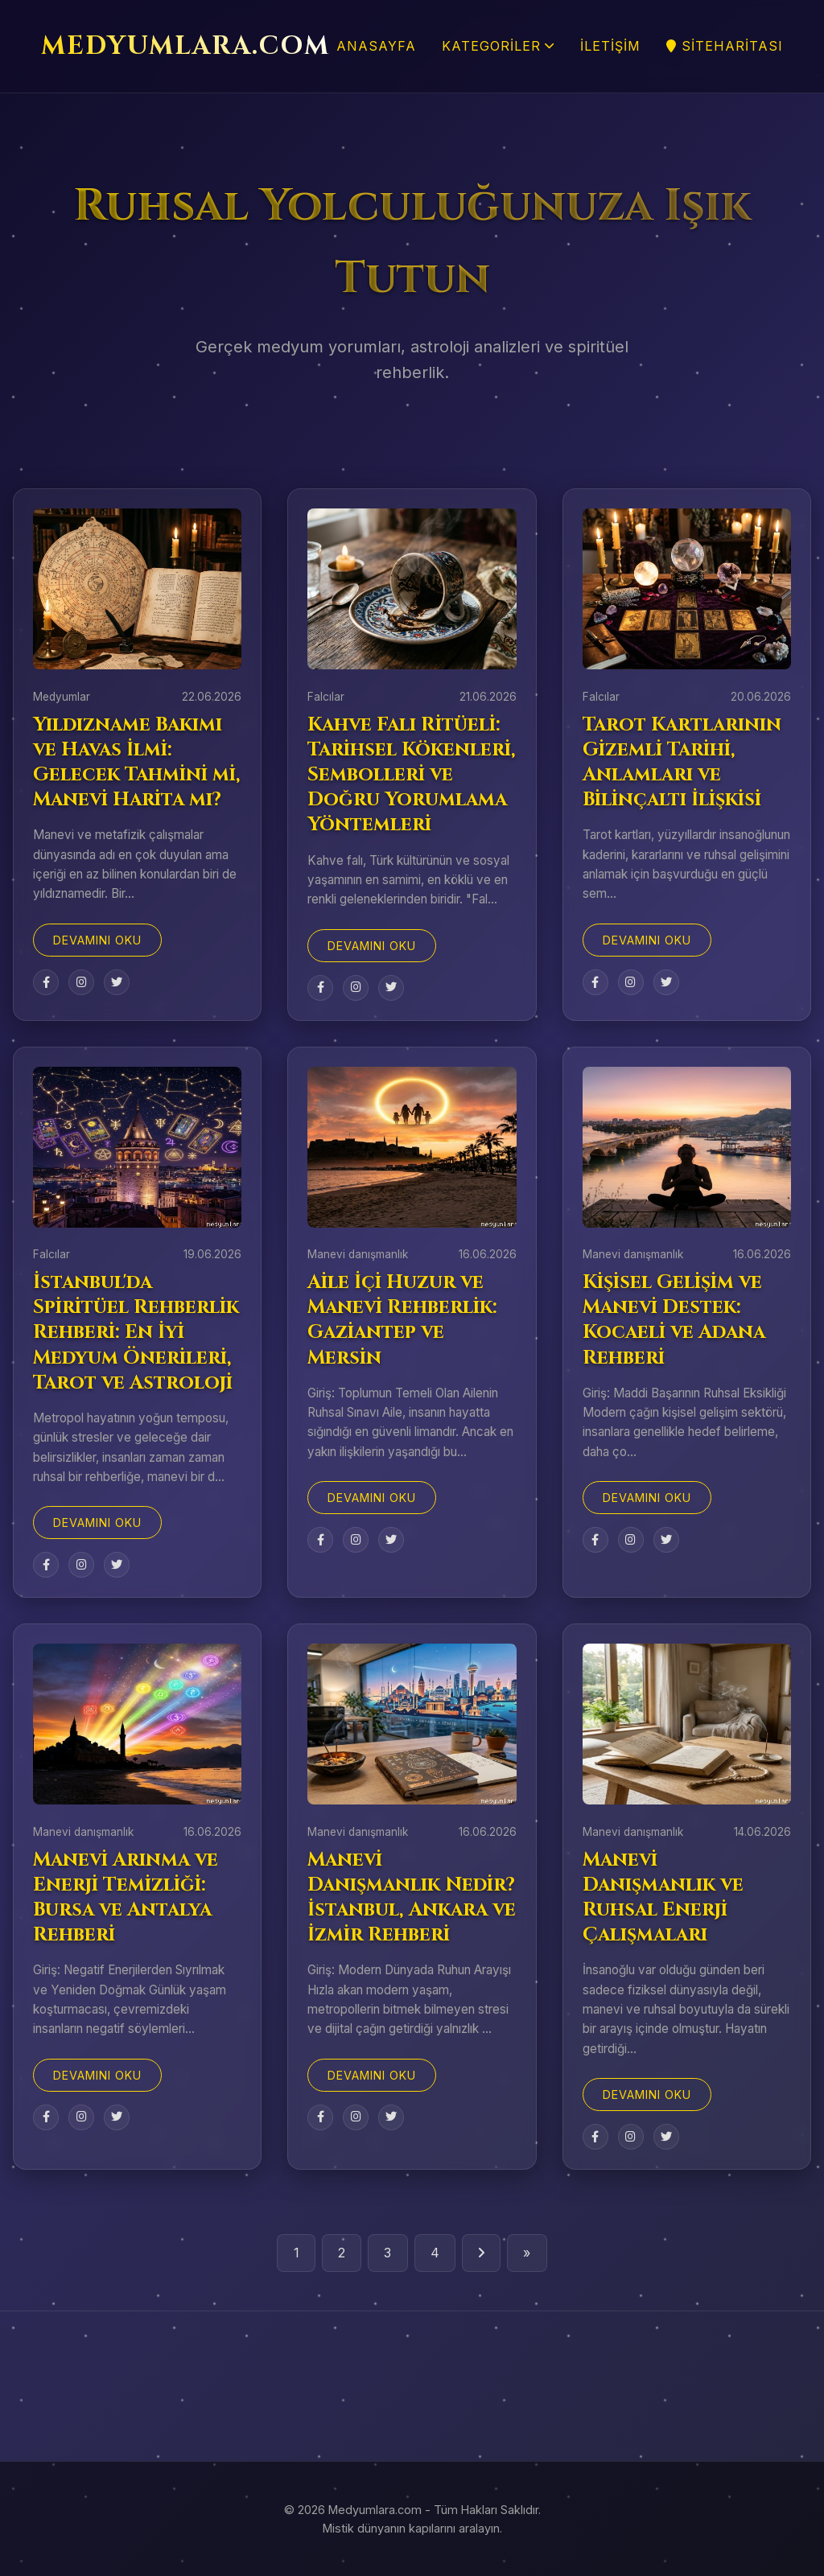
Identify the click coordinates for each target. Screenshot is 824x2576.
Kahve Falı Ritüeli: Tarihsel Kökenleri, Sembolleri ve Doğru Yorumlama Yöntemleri (411, 775)
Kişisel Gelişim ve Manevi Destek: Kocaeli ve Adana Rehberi (674, 1320)
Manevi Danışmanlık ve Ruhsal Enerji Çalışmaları (663, 1897)
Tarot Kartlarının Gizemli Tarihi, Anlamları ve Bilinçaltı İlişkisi (682, 762)
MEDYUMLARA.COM (185, 46)
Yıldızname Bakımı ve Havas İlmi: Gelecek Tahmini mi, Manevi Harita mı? (137, 762)
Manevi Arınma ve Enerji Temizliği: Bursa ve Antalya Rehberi (125, 1897)
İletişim (610, 46)
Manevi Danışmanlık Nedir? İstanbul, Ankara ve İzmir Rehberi (411, 1897)
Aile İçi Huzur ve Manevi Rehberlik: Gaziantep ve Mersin (402, 1320)
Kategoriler (498, 46)
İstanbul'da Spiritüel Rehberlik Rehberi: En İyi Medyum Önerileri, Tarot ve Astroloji (136, 1332)
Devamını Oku (97, 940)
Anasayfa (376, 46)
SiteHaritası (724, 46)
